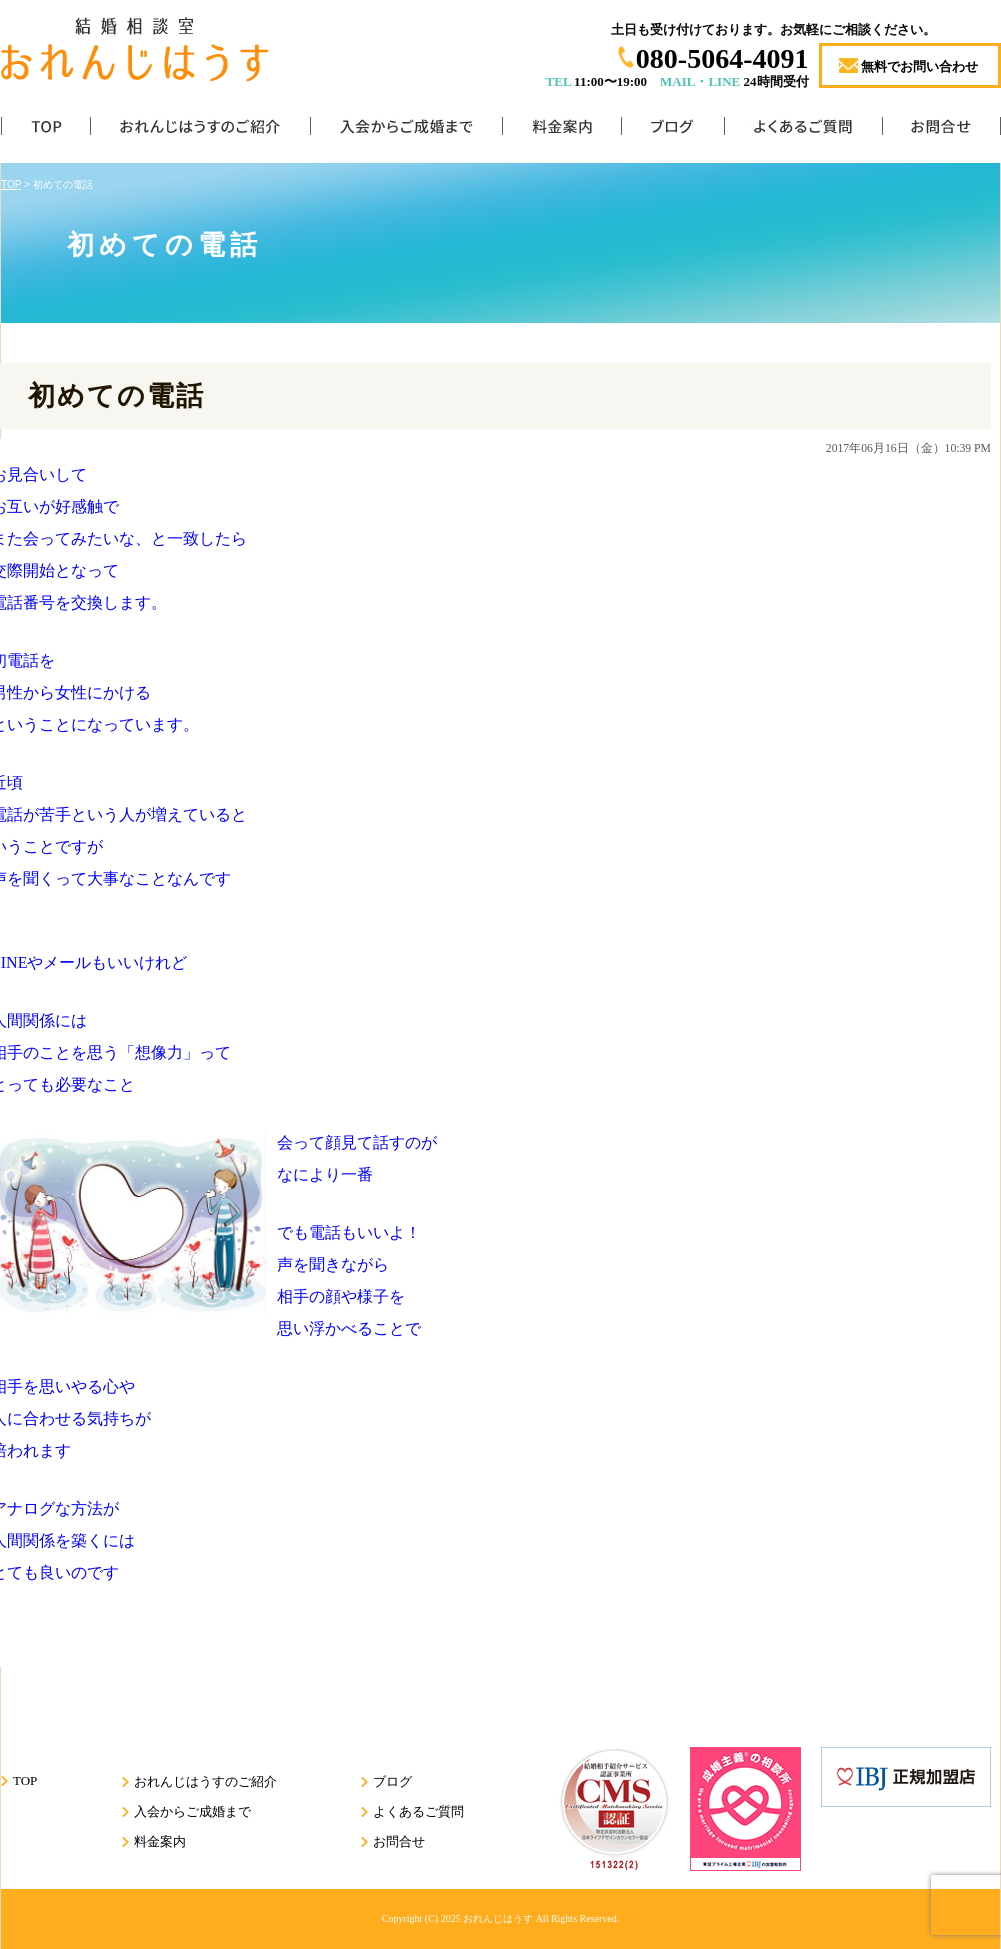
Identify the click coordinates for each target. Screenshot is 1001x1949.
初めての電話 (116, 396)
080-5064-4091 (722, 58)
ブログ (672, 130)
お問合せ (941, 130)
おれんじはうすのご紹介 (200, 130)
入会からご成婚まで (406, 130)
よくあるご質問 (803, 130)
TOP (45, 130)
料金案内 (561, 130)
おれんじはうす (498, 1918)
